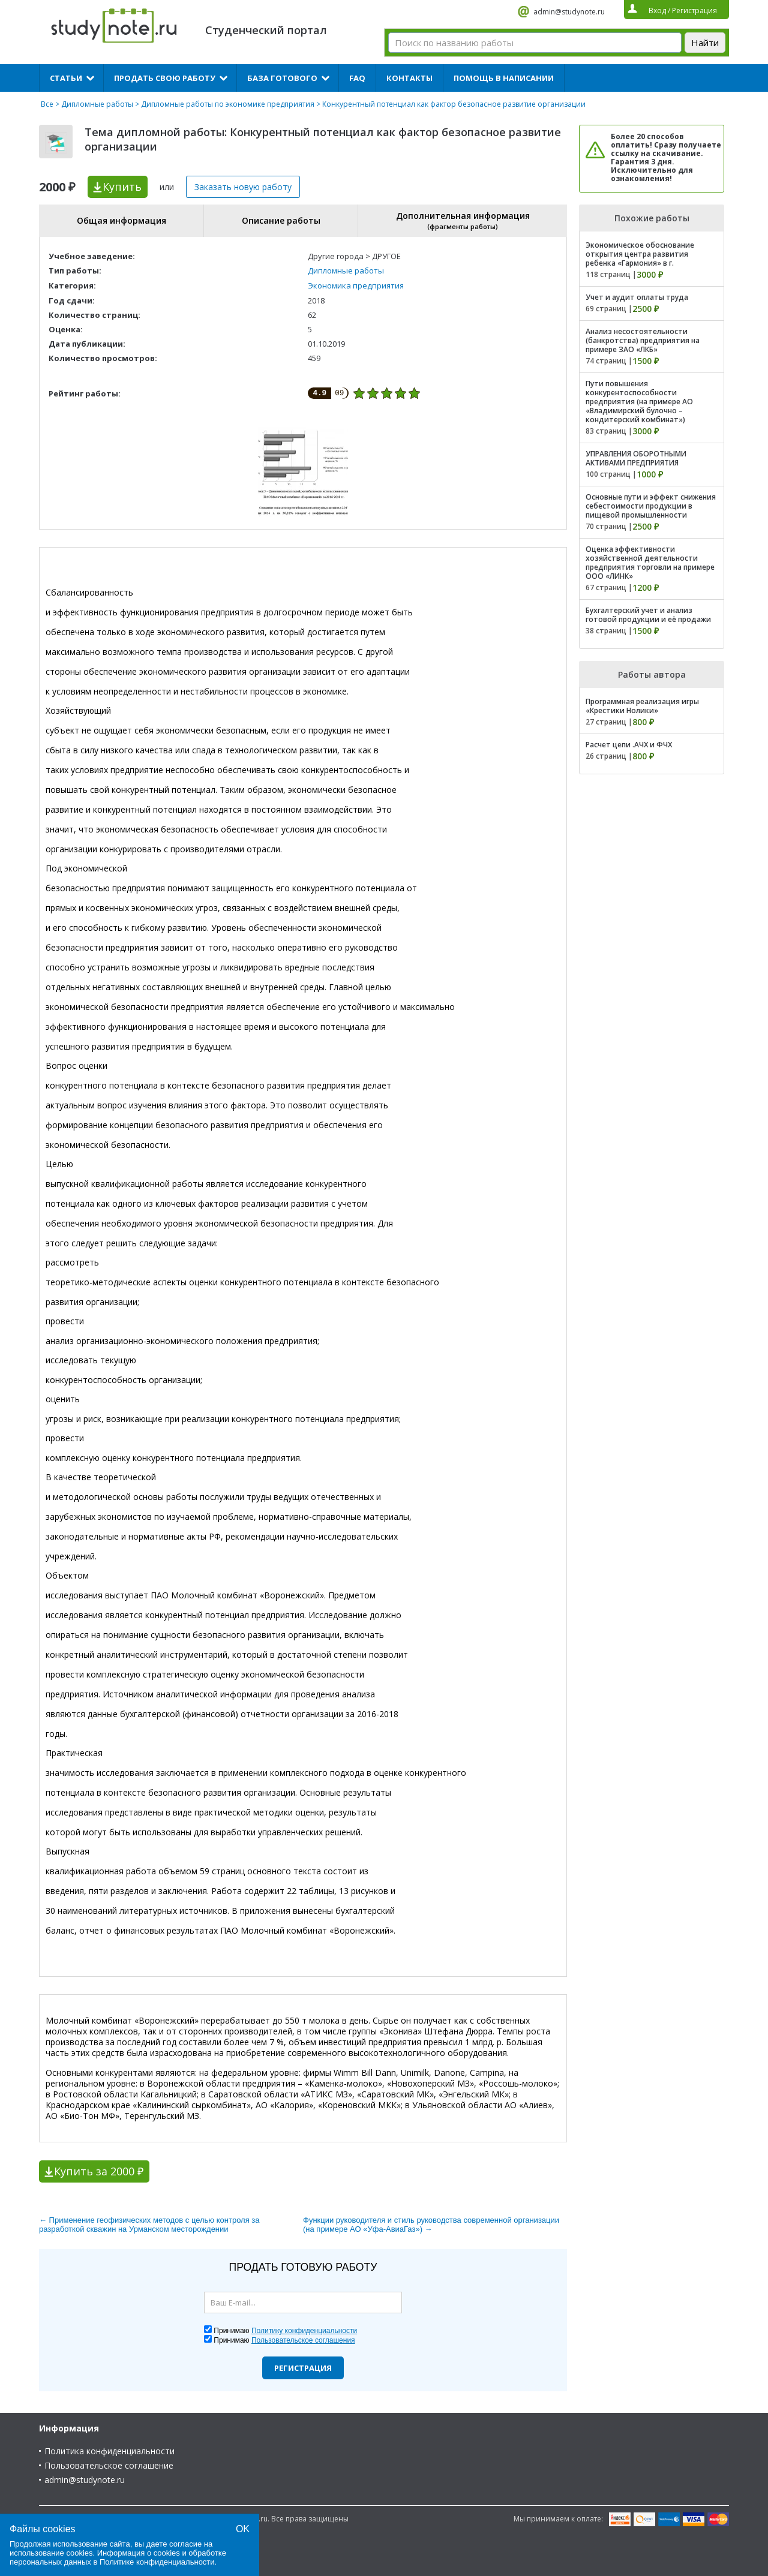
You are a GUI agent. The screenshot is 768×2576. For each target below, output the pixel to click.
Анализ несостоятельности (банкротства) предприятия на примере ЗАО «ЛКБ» (643, 340)
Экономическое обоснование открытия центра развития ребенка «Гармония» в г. (640, 254)
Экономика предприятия (356, 285)
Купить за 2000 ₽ (98, 2171)
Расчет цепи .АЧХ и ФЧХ (629, 745)
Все (47, 104)
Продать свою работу (164, 78)
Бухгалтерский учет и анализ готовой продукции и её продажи (648, 614)
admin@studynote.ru (569, 12)
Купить (122, 186)
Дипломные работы (97, 104)
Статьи (66, 78)
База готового (282, 78)
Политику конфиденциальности (304, 2330)
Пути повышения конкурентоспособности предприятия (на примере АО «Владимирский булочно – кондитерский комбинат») (639, 401)
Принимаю (285, 2330)
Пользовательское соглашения (303, 2340)
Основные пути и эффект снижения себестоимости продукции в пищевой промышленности (651, 506)
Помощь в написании (504, 78)
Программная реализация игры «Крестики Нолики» (642, 706)
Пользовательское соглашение (108, 2465)
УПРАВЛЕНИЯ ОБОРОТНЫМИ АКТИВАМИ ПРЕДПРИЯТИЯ (636, 458)
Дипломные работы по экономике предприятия (227, 104)
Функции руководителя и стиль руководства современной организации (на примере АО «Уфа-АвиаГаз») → (431, 2225)
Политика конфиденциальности (109, 2451)
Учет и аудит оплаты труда (637, 297)
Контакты (409, 78)
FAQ (357, 78)
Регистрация (303, 2367)
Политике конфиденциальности (157, 2561)
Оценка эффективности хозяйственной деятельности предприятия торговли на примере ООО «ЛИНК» (650, 562)
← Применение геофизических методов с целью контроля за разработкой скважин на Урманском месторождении (149, 2225)
